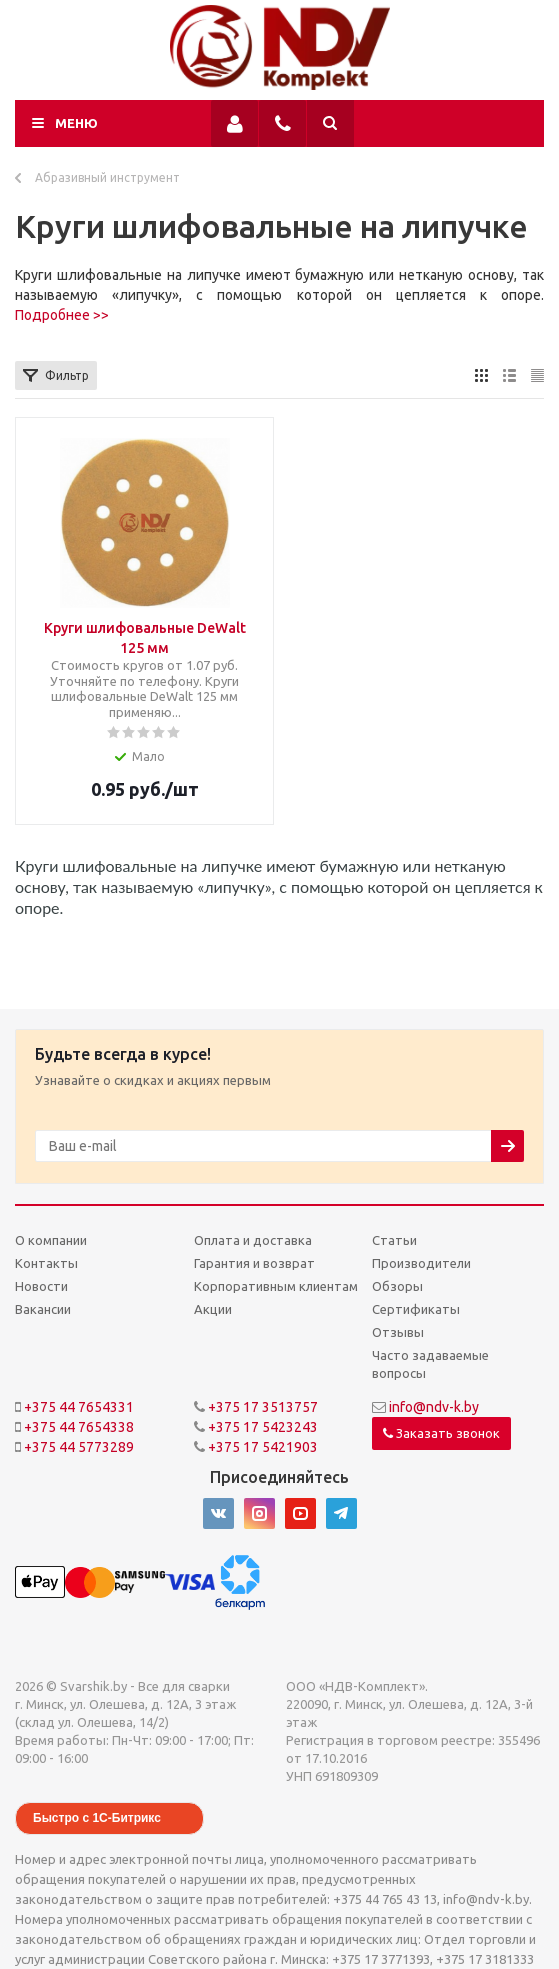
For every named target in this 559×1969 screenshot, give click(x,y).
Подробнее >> (62, 315)
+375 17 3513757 (263, 1407)
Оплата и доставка (253, 1240)
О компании (51, 1240)
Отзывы (398, 1332)
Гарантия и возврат (254, 1263)
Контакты (46, 1263)
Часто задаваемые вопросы (430, 1364)
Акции (213, 1309)
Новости (41, 1286)
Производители (421, 1263)
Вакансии (43, 1309)
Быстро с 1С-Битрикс (97, 1818)
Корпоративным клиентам (276, 1286)
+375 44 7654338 (79, 1427)
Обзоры (397, 1286)
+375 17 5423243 (263, 1427)
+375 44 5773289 (79, 1447)
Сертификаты (416, 1309)
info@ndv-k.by (434, 1407)
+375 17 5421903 (263, 1447)
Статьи (394, 1240)
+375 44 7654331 (79, 1407)
